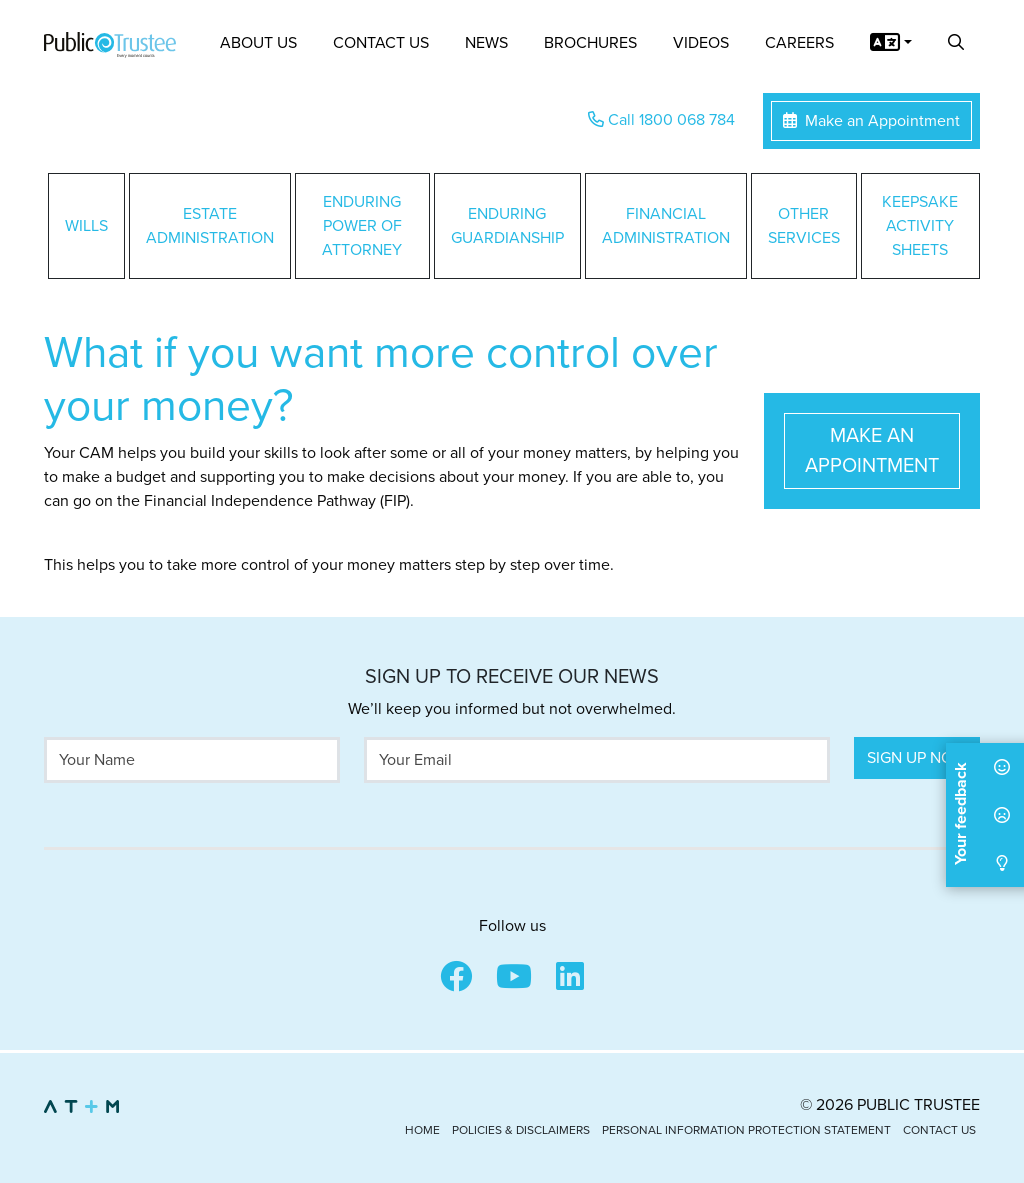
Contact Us (381, 43)
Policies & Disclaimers (521, 1130)
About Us (258, 43)
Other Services (804, 226)
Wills (86, 226)
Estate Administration (210, 226)
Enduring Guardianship (507, 226)
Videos (701, 43)
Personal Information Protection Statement (746, 1130)
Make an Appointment (871, 121)
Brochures (590, 43)
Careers (799, 43)
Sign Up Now (917, 758)
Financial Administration (666, 226)
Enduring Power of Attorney (362, 226)
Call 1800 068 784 (661, 120)
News (486, 43)
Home (422, 1130)
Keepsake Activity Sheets (920, 226)
